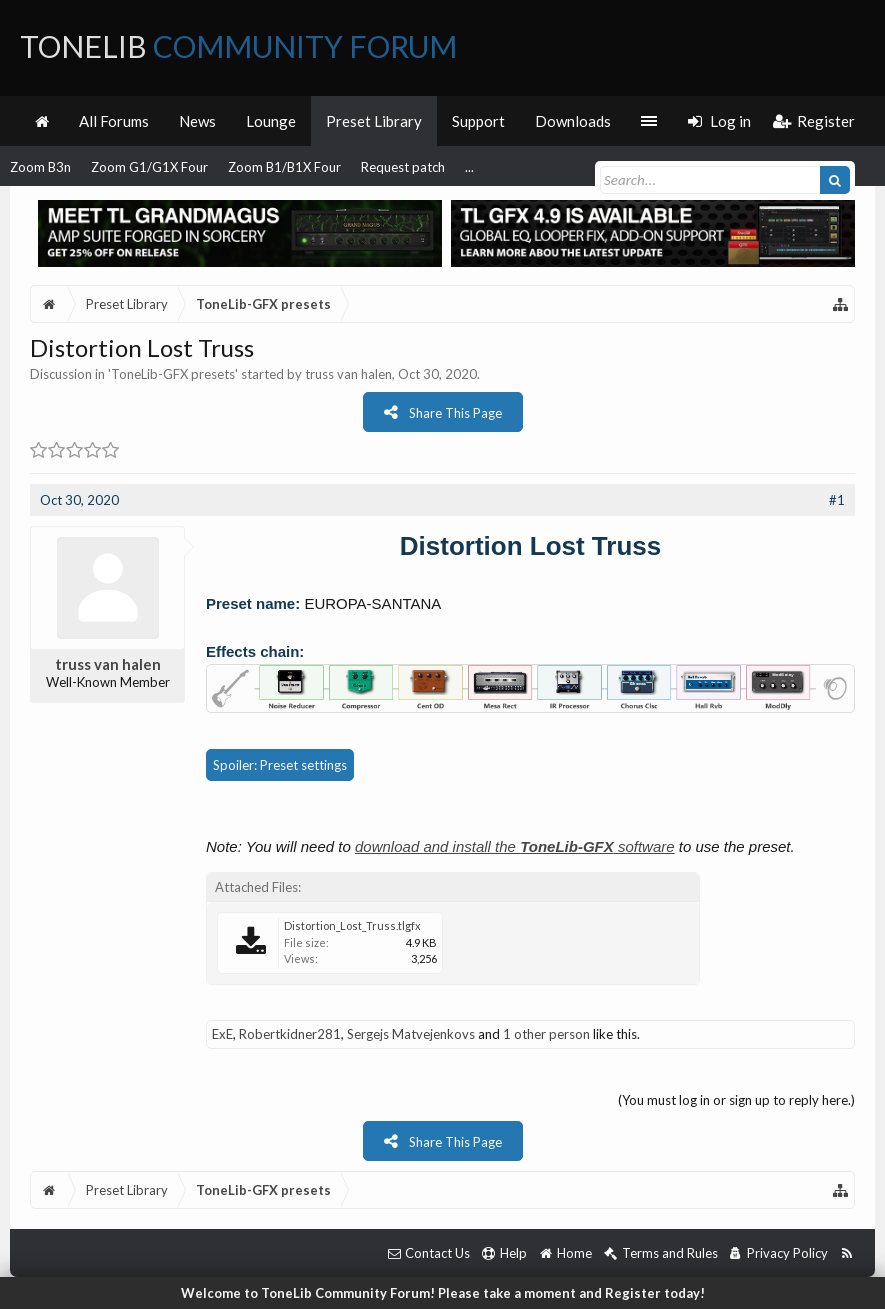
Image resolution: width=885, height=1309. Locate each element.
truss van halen (348, 374)
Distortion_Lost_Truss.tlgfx (352, 925)
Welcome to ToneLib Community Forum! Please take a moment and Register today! (443, 1293)
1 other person (546, 1034)
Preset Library (374, 121)
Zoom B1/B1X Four (284, 167)
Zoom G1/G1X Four (149, 167)
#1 (837, 500)
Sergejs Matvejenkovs (411, 1034)
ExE (222, 1034)
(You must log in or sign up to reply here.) (736, 1100)
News (197, 121)
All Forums (114, 121)
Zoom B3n (40, 167)
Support (478, 121)
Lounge (271, 121)
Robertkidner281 (290, 1034)
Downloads (573, 121)
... (469, 167)
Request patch (403, 167)
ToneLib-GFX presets (173, 374)
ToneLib (238, 46)
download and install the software (515, 846)
